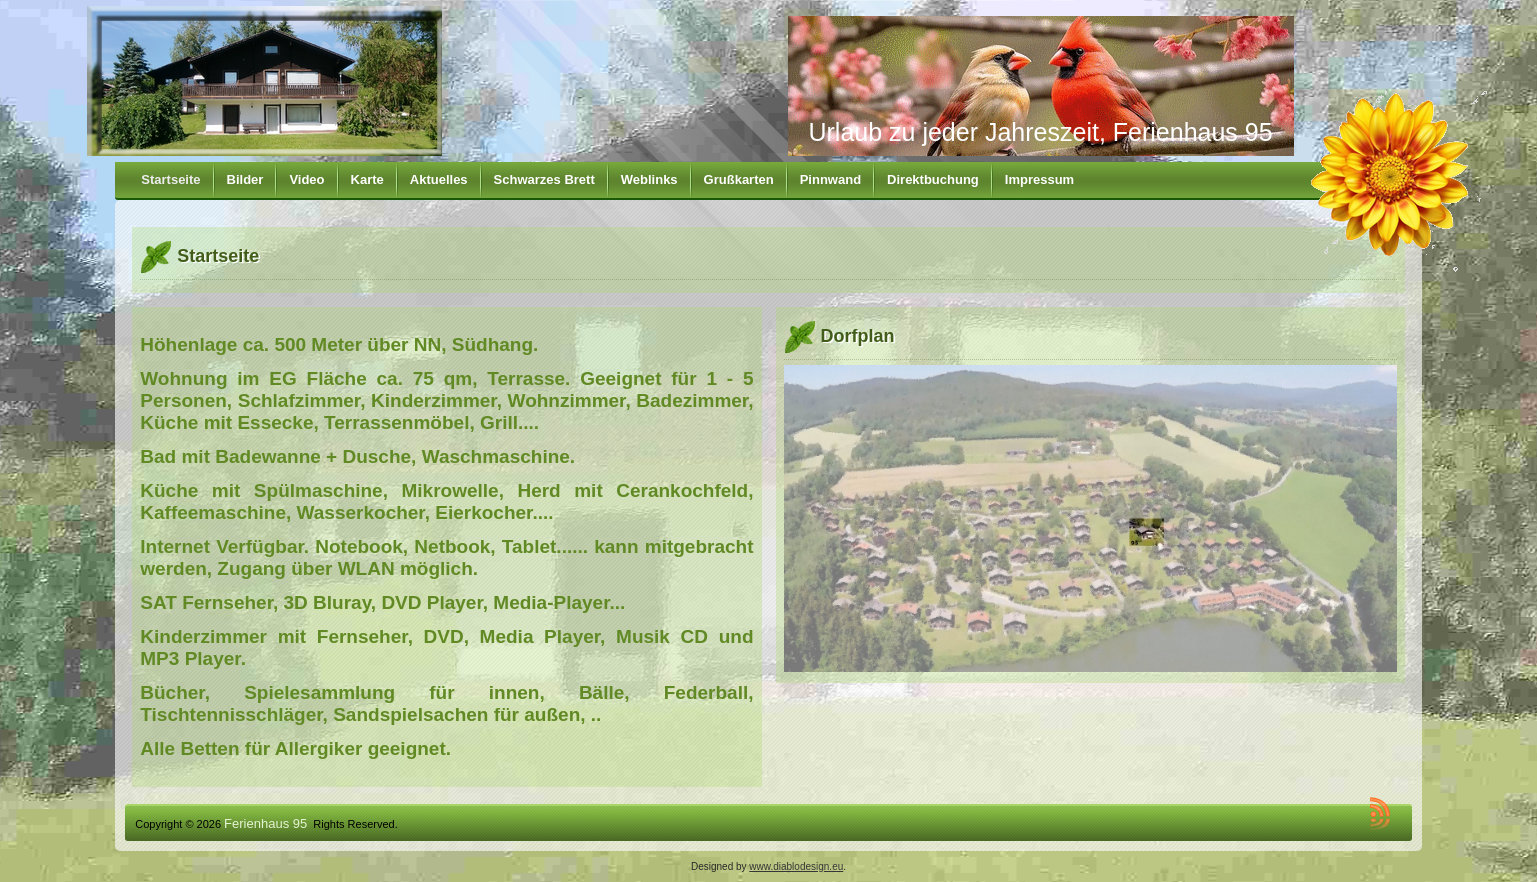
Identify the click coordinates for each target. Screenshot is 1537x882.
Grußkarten (739, 179)
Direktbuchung (933, 179)
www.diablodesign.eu (796, 866)
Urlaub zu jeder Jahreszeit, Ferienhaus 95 (1040, 132)
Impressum (1039, 179)
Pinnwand (830, 179)
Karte (367, 179)
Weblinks (649, 179)
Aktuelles (439, 179)
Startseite (170, 179)
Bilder (245, 179)
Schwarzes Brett (544, 179)
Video (306, 179)
